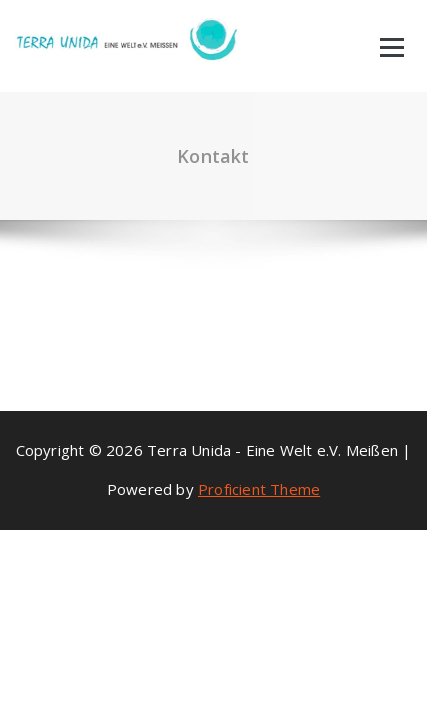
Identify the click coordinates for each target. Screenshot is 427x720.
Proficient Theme (259, 489)
